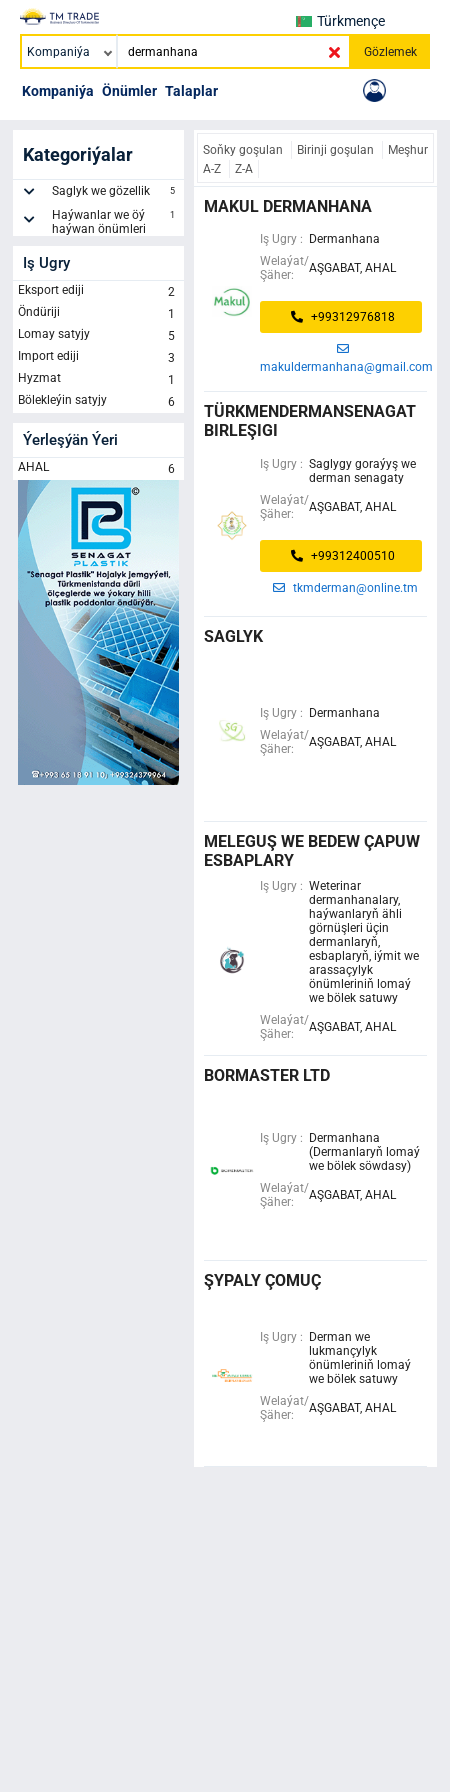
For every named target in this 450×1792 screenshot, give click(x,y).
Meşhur (408, 150)
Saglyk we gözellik (115, 194)
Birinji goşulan (337, 150)
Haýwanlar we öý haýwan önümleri (115, 222)
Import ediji (98, 358)
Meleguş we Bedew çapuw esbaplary (312, 851)
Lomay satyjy (98, 336)
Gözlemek (390, 52)
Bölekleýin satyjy (98, 402)
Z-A (244, 169)
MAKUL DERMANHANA (288, 206)
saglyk (233, 636)
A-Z (213, 169)
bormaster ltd (267, 1075)
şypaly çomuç (262, 1280)
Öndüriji (98, 314)
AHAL (98, 469)
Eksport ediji (98, 292)
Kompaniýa (58, 91)
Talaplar (191, 91)
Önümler (129, 91)
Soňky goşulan (244, 150)
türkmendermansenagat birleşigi (310, 421)
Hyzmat (98, 380)
